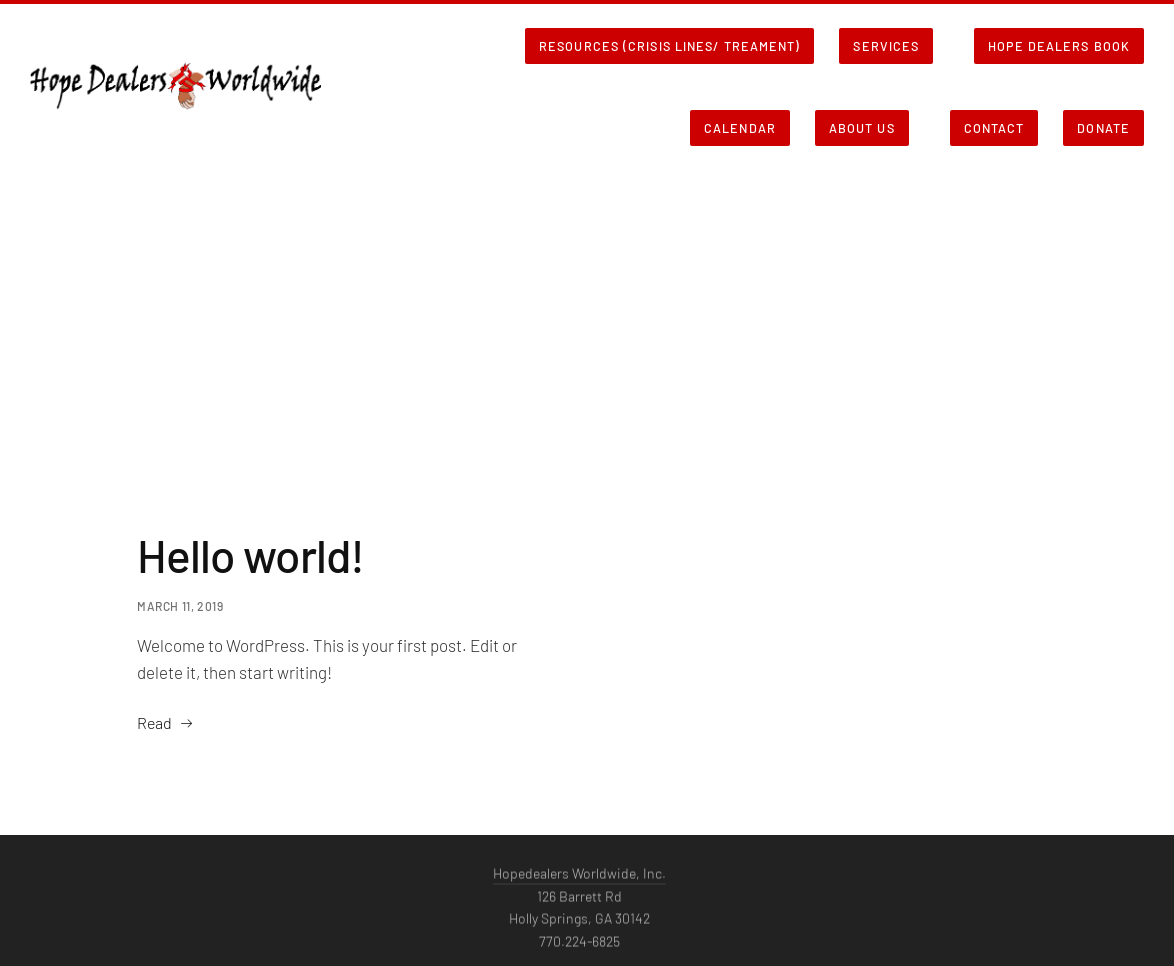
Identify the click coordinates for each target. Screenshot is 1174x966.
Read (154, 722)
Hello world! (250, 554)
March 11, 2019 (180, 606)
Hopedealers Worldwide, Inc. (579, 877)
